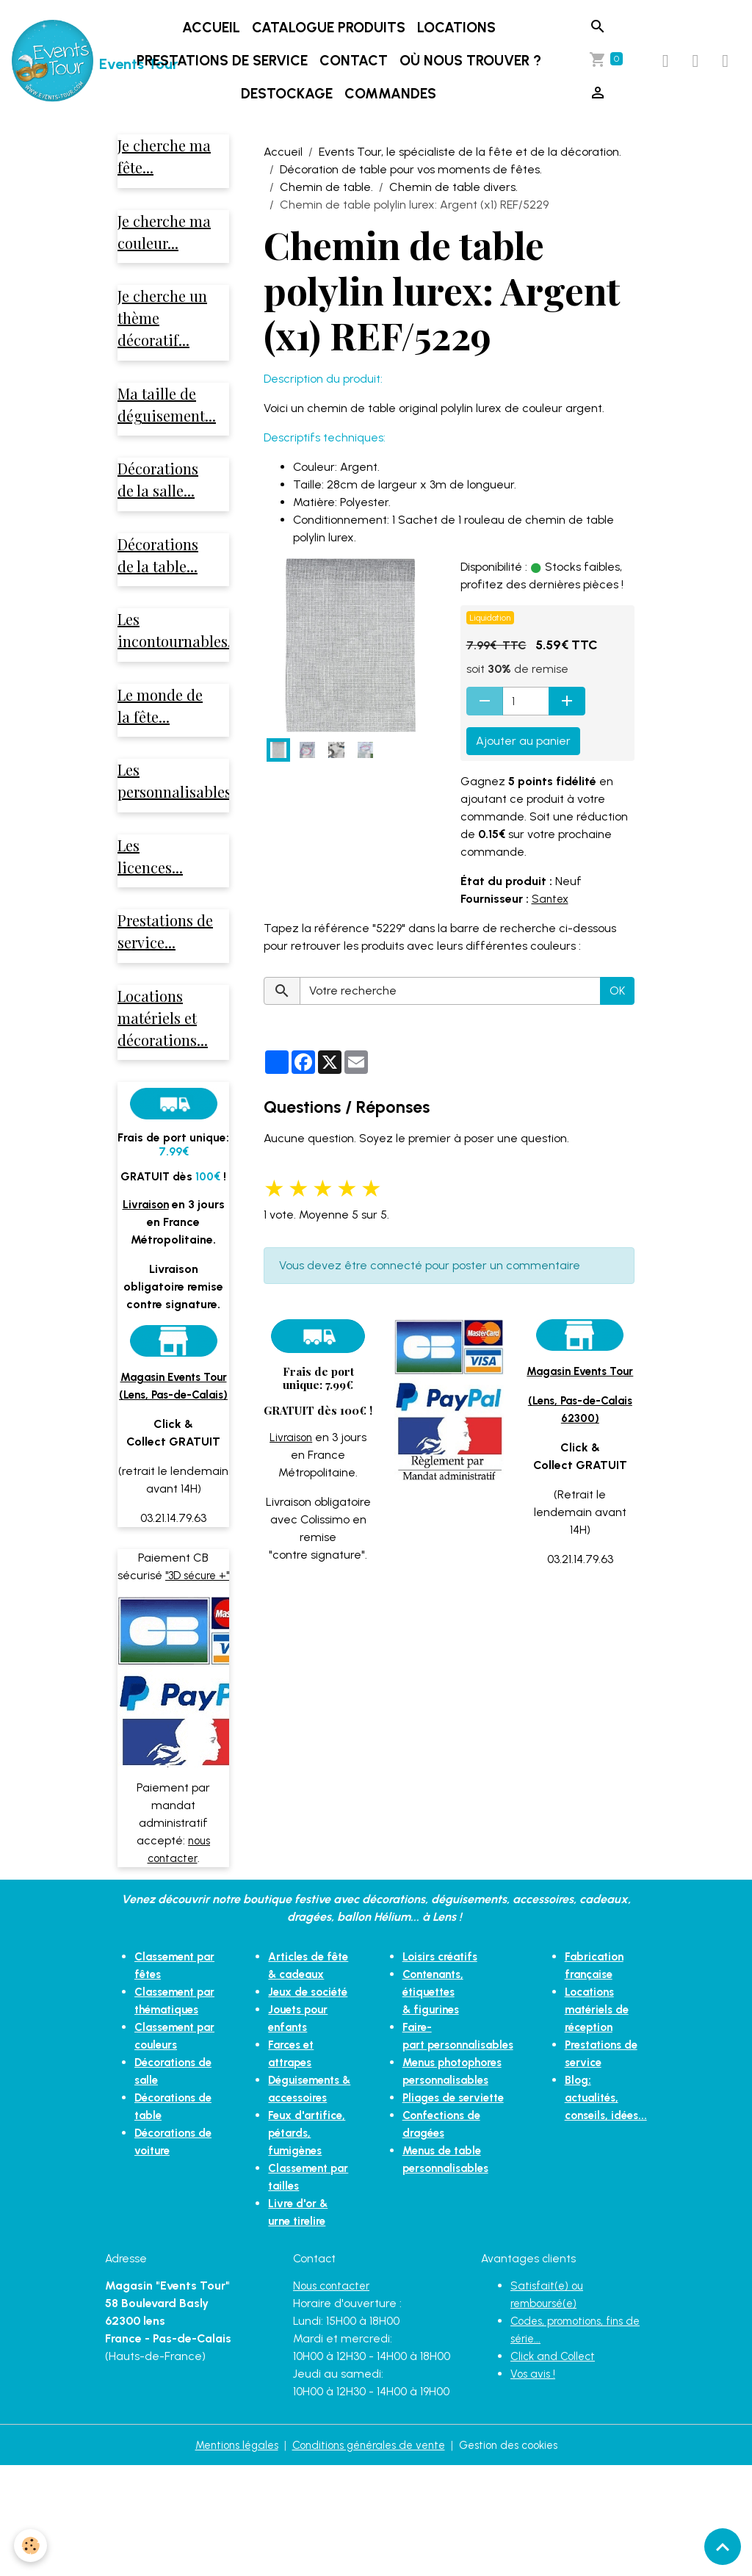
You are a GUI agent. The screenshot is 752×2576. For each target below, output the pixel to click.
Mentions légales (226, 2555)
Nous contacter (334, 2396)
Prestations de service (223, 60)
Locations (458, 27)
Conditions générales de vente (367, 2555)
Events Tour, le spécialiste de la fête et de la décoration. (470, 152)
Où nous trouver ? (472, 60)
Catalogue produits (330, 27)
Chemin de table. (326, 187)
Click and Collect (555, 2466)
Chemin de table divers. (453, 187)
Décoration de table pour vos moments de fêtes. (411, 169)
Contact (355, 60)
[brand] (57, 61)
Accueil (213, 27)
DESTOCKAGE (288, 93)
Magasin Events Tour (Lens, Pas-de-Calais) (173, 1416)
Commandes (392, 93)
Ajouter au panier (523, 741)
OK (617, 990)
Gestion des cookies (518, 2555)
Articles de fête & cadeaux (295, 2031)
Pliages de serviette (450, 2137)
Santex (551, 899)
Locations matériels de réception (602, 2066)
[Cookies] (31, 2545)
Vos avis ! (533, 2484)
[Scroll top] (722, 2546)
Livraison (291, 1437)
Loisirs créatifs (435, 2014)
